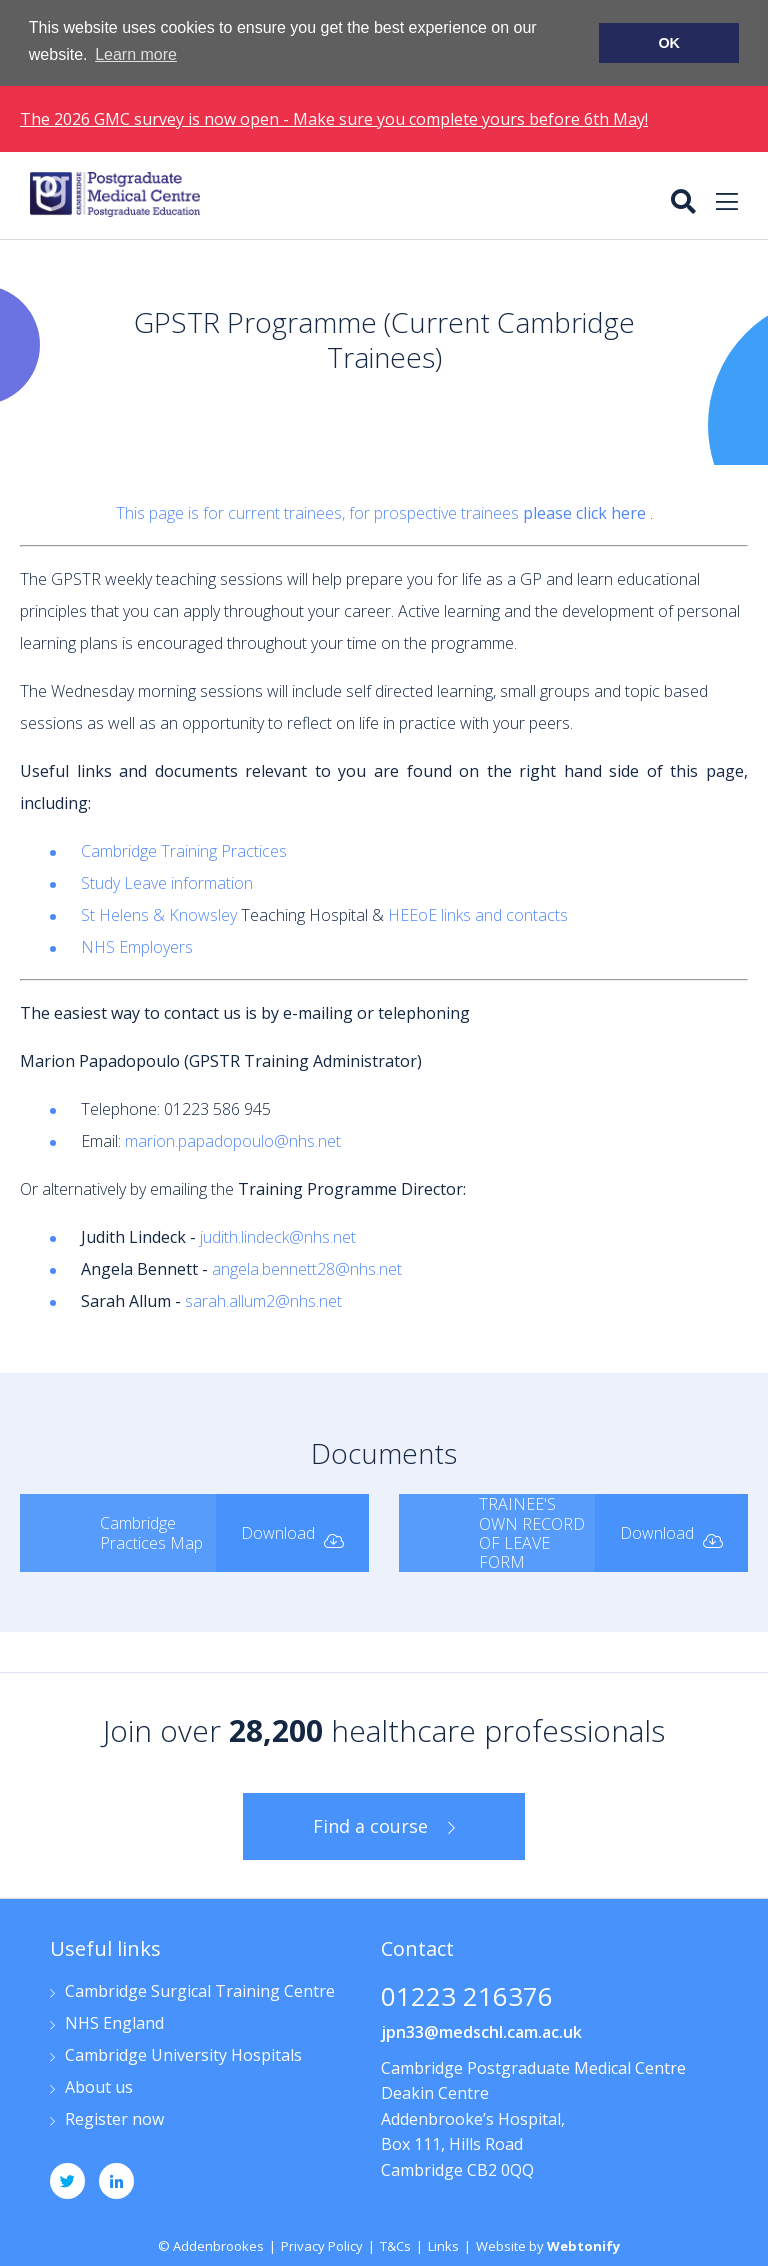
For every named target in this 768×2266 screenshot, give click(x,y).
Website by (548, 2244)
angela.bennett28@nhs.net (307, 1268)
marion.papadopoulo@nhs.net (233, 1140)
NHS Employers (137, 946)
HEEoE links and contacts (478, 914)
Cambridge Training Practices (184, 850)
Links (443, 2244)
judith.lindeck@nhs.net (278, 1236)
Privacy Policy (322, 2244)
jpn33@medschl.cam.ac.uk (481, 2030)
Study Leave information (167, 882)
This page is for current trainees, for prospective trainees (383, 512)
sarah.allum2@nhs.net (263, 1300)
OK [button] (669, 43)
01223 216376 (467, 1996)
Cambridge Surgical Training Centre (200, 1990)
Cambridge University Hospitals (183, 2054)
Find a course (370, 1825)
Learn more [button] (136, 54)
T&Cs (395, 2244)
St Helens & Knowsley (159, 914)
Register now (114, 2118)
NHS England (114, 2022)
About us (99, 2086)
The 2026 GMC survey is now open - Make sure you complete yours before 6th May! (334, 118)
